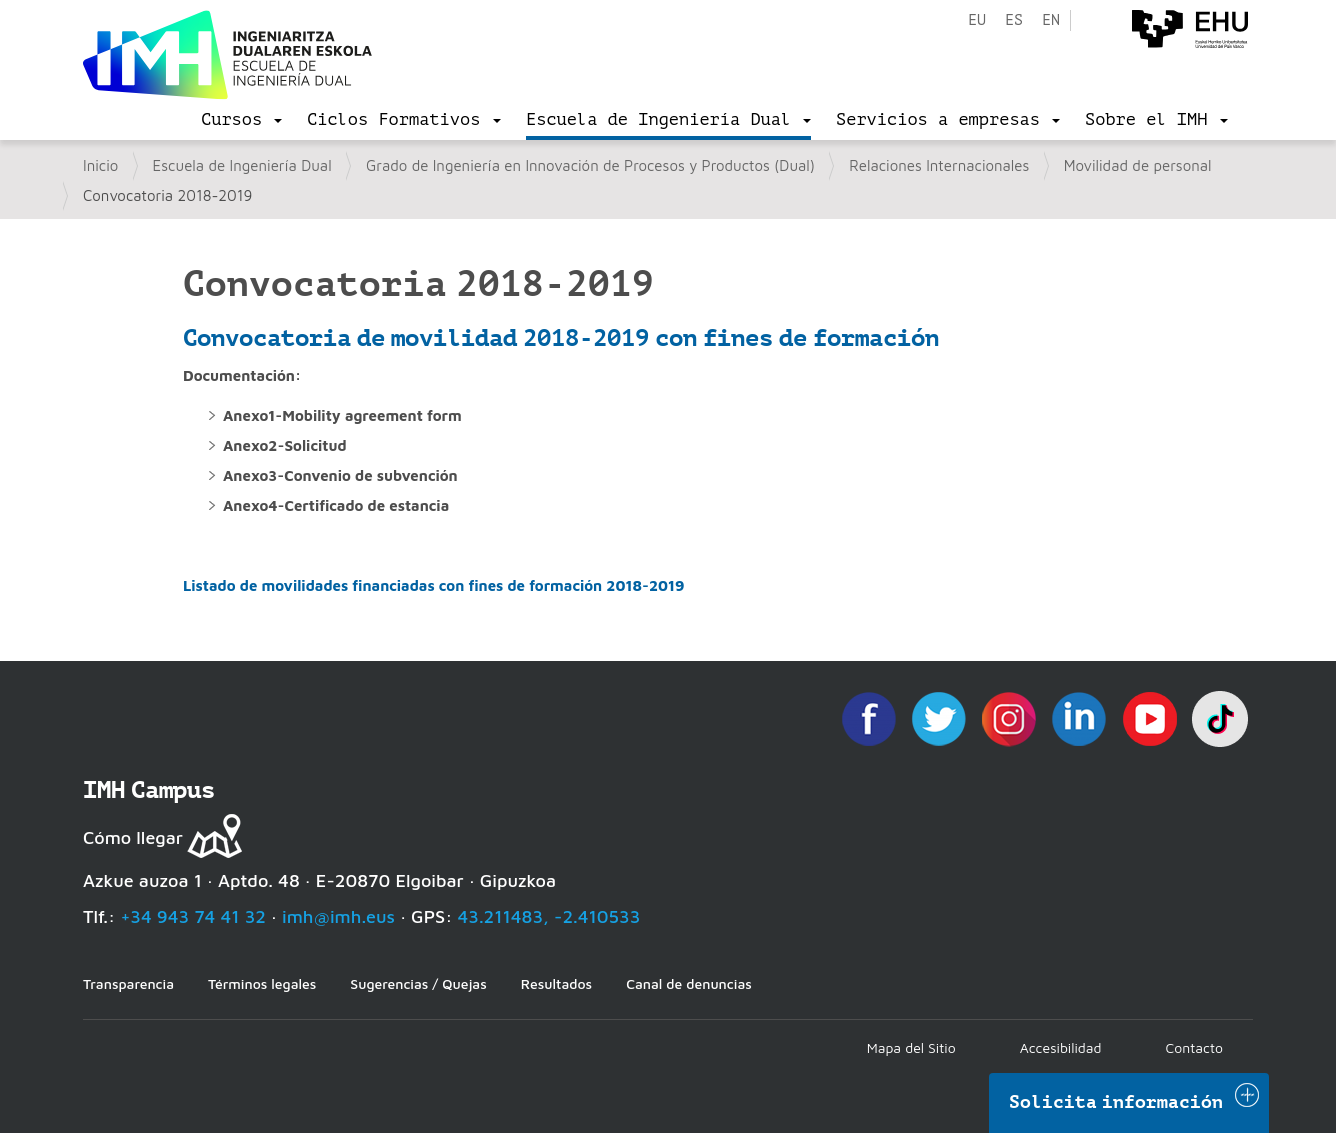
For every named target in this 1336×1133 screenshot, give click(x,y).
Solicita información (1116, 1102)
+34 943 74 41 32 (193, 916)
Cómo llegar (133, 837)
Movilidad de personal (1138, 165)
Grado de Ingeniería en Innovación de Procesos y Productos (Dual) (590, 165)
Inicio (100, 165)
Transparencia (128, 983)
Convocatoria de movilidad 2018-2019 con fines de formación (561, 338)
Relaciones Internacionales (939, 165)
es (1014, 20)
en (1051, 20)
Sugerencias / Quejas (418, 983)
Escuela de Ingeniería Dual (242, 165)
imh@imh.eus (338, 916)
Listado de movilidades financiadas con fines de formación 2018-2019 (434, 585)
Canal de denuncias (689, 983)
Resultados (556, 983)
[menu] (241, 120)
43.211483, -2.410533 (549, 916)
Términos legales (262, 983)
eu (977, 20)
